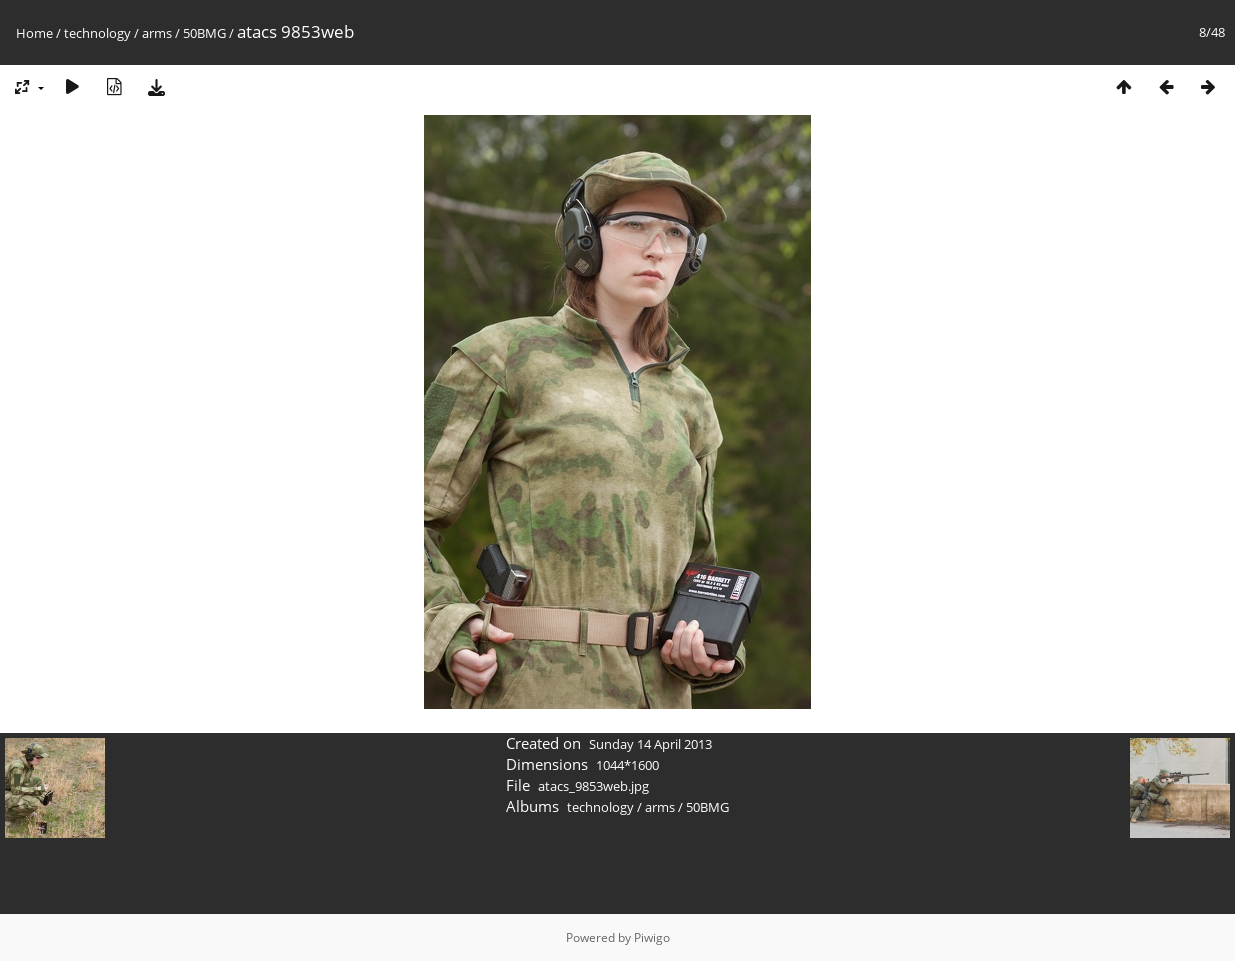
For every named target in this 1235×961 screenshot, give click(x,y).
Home (34, 33)
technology (97, 33)
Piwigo (652, 937)
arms (157, 33)
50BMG (204, 33)
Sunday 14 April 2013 (650, 744)
